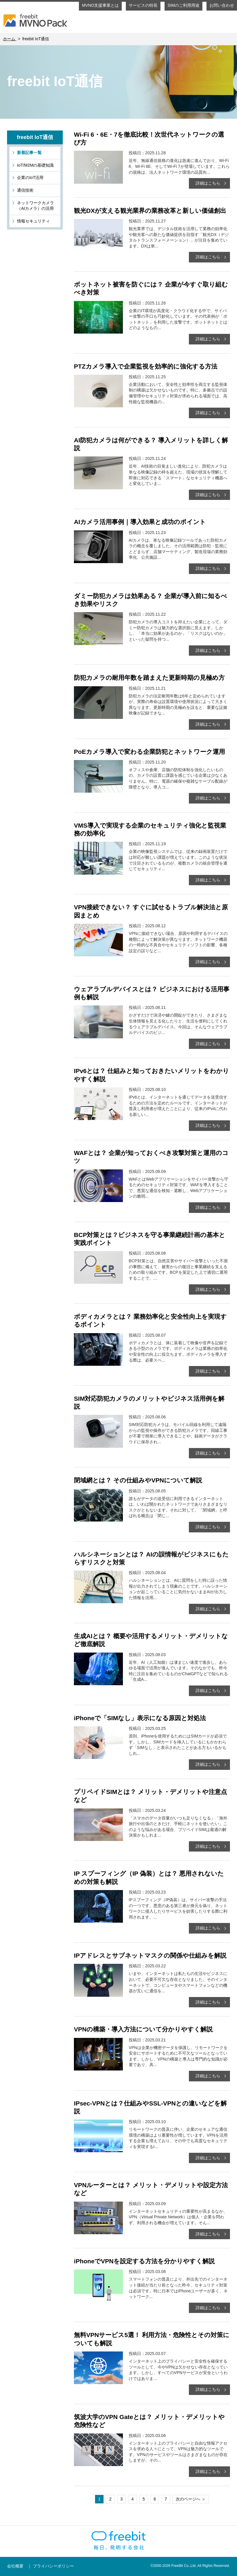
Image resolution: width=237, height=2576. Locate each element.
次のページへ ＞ (191, 2499)
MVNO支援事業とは (100, 5)
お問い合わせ (221, 5)
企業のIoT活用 (30, 177)
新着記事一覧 (29, 152)
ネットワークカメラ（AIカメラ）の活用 (35, 205)
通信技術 (25, 190)
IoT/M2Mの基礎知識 (35, 165)
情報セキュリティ (33, 221)
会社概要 (15, 2566)
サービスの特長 (143, 5)
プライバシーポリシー (53, 2566)
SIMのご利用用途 (183, 5)
